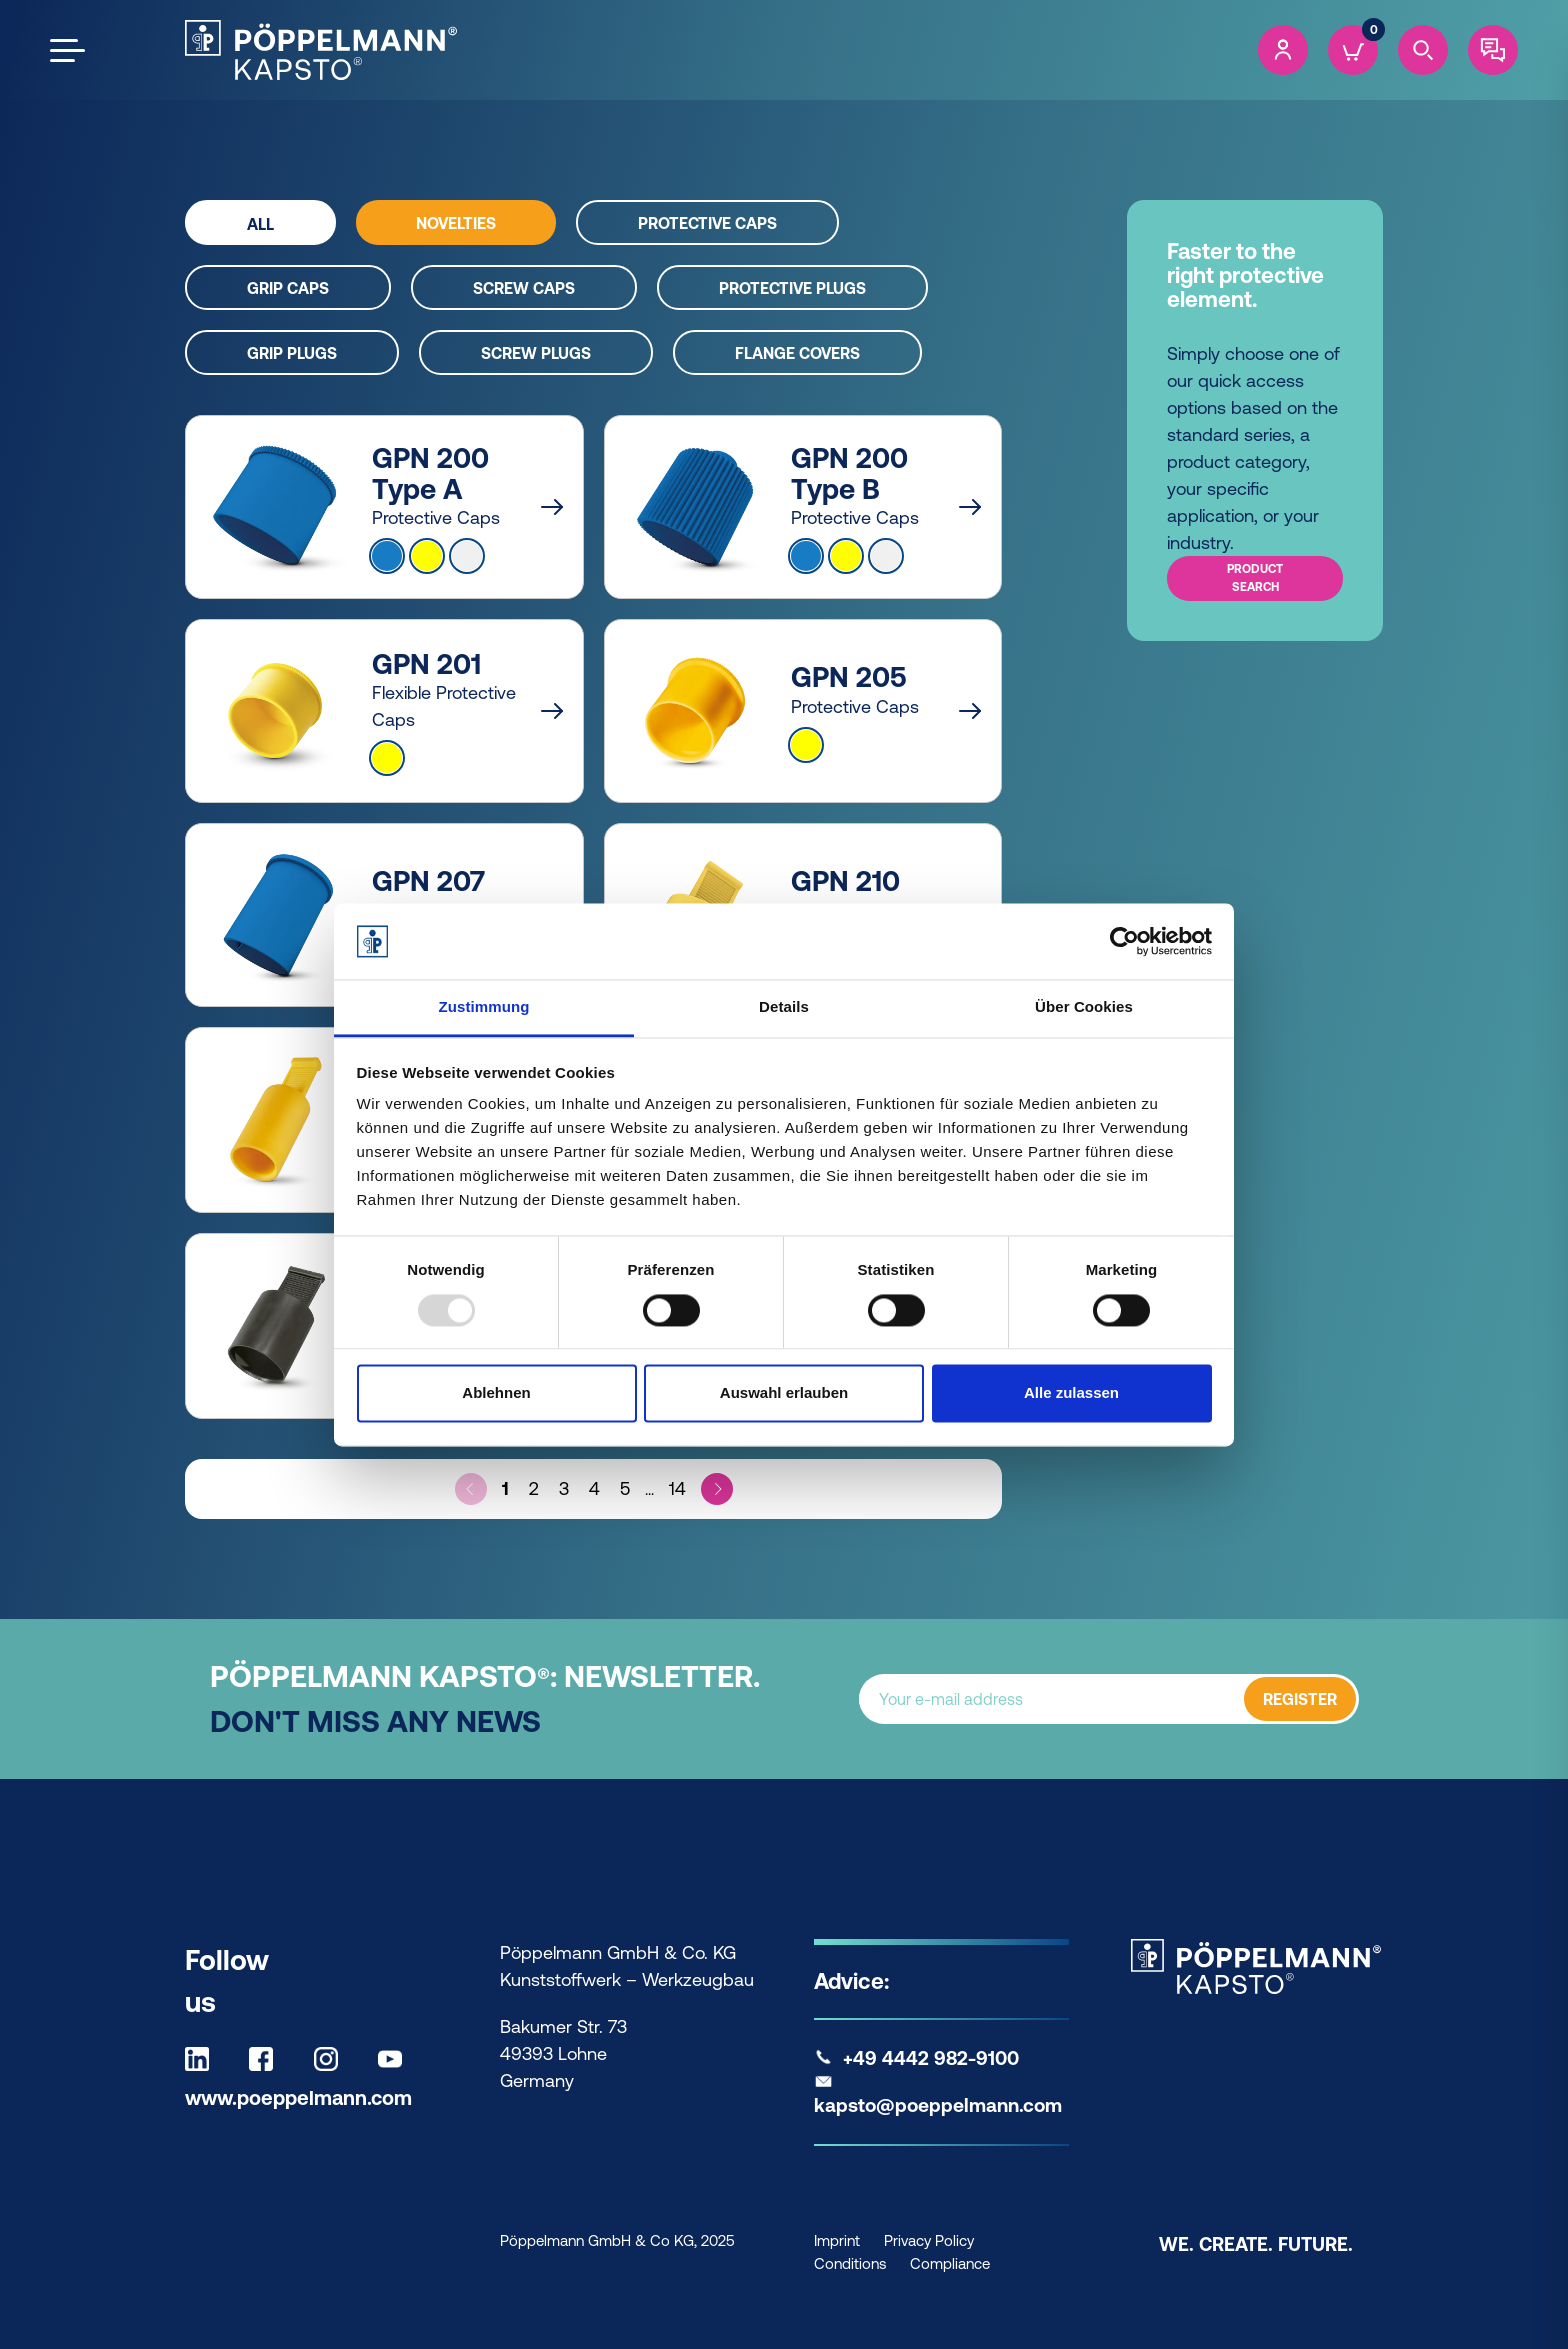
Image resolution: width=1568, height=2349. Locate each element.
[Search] (1423, 50)
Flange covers (797, 353)
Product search (1255, 578)
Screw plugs (536, 353)
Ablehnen (496, 1393)
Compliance (950, 2263)
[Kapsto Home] (321, 50)
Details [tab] (784, 1007)
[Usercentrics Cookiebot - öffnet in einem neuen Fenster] (1124, 941)
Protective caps (707, 223)
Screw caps (524, 288)
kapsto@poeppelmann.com (938, 2105)
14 (677, 1488)
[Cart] (1353, 50)
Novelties (456, 223)
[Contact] (1493, 50)
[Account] (1283, 50)
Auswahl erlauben (784, 1393)
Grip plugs (292, 353)
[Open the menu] (67, 50)
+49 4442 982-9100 (931, 2058)
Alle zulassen (1071, 1393)
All (260, 224)
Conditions (850, 2263)
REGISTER (1300, 1699)
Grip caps (288, 288)
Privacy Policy (929, 2240)
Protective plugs (792, 288)
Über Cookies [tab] (1084, 1007)
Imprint (837, 2240)
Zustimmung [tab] (484, 1007)
